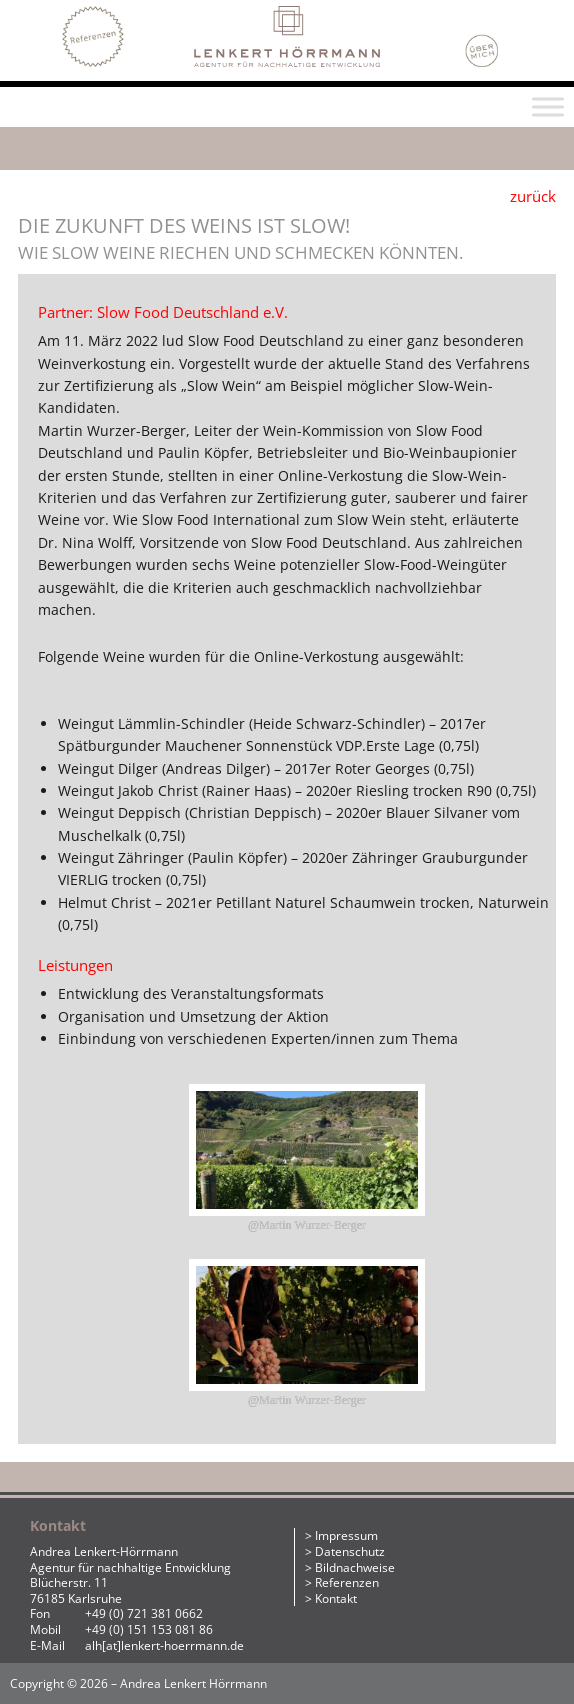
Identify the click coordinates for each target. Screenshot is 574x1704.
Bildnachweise (355, 1567)
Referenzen (347, 1582)
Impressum (346, 1535)
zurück (533, 196)
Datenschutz (350, 1551)
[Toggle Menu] (548, 106)
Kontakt (336, 1598)
